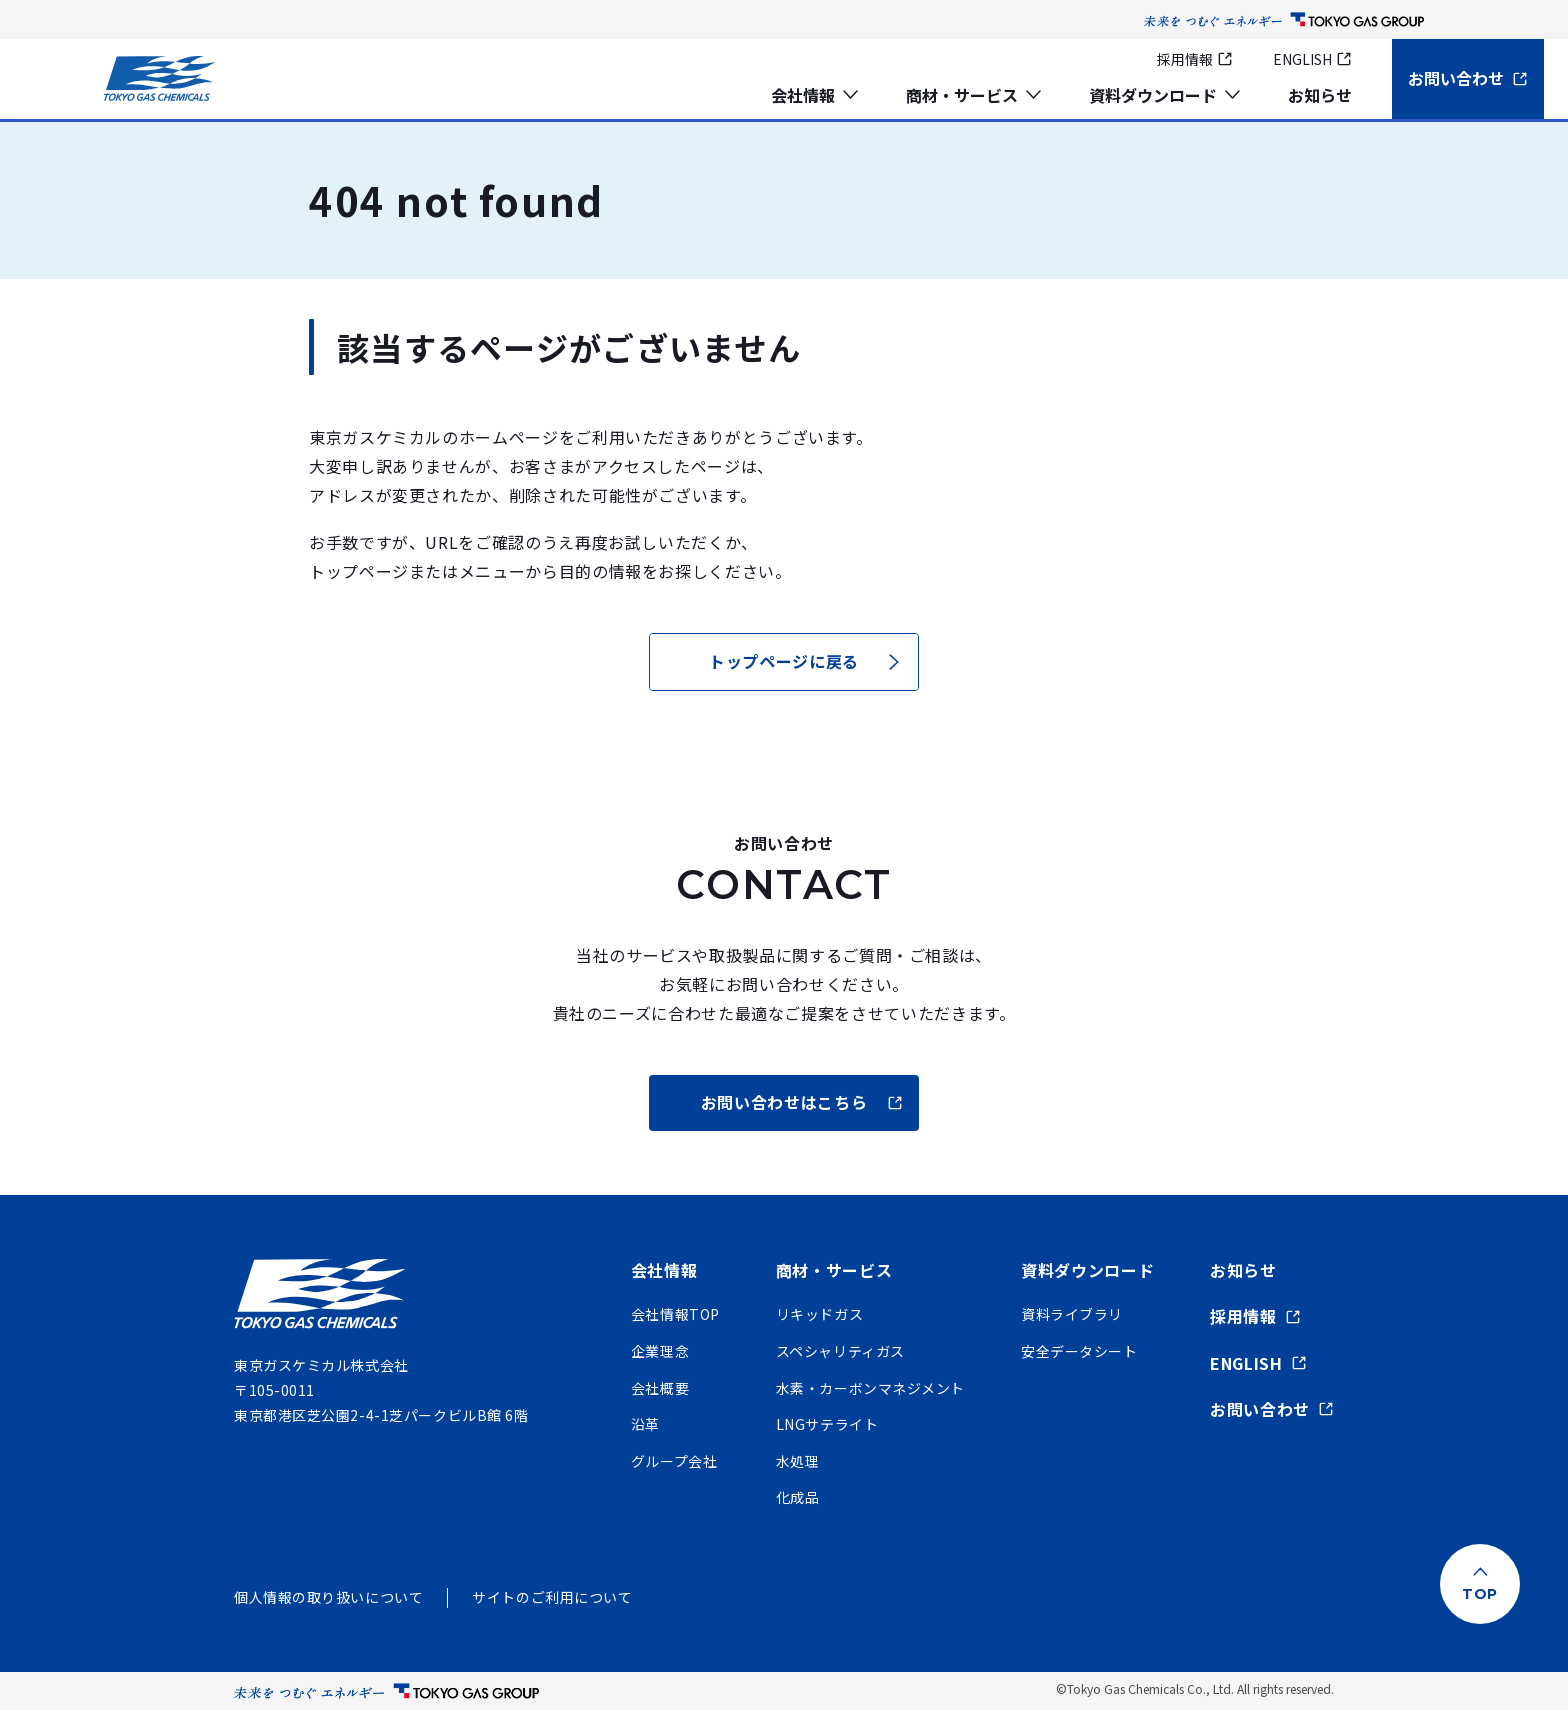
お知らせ (1320, 95)
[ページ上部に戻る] (1480, 1584)
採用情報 (1195, 59)
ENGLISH (1312, 59)
